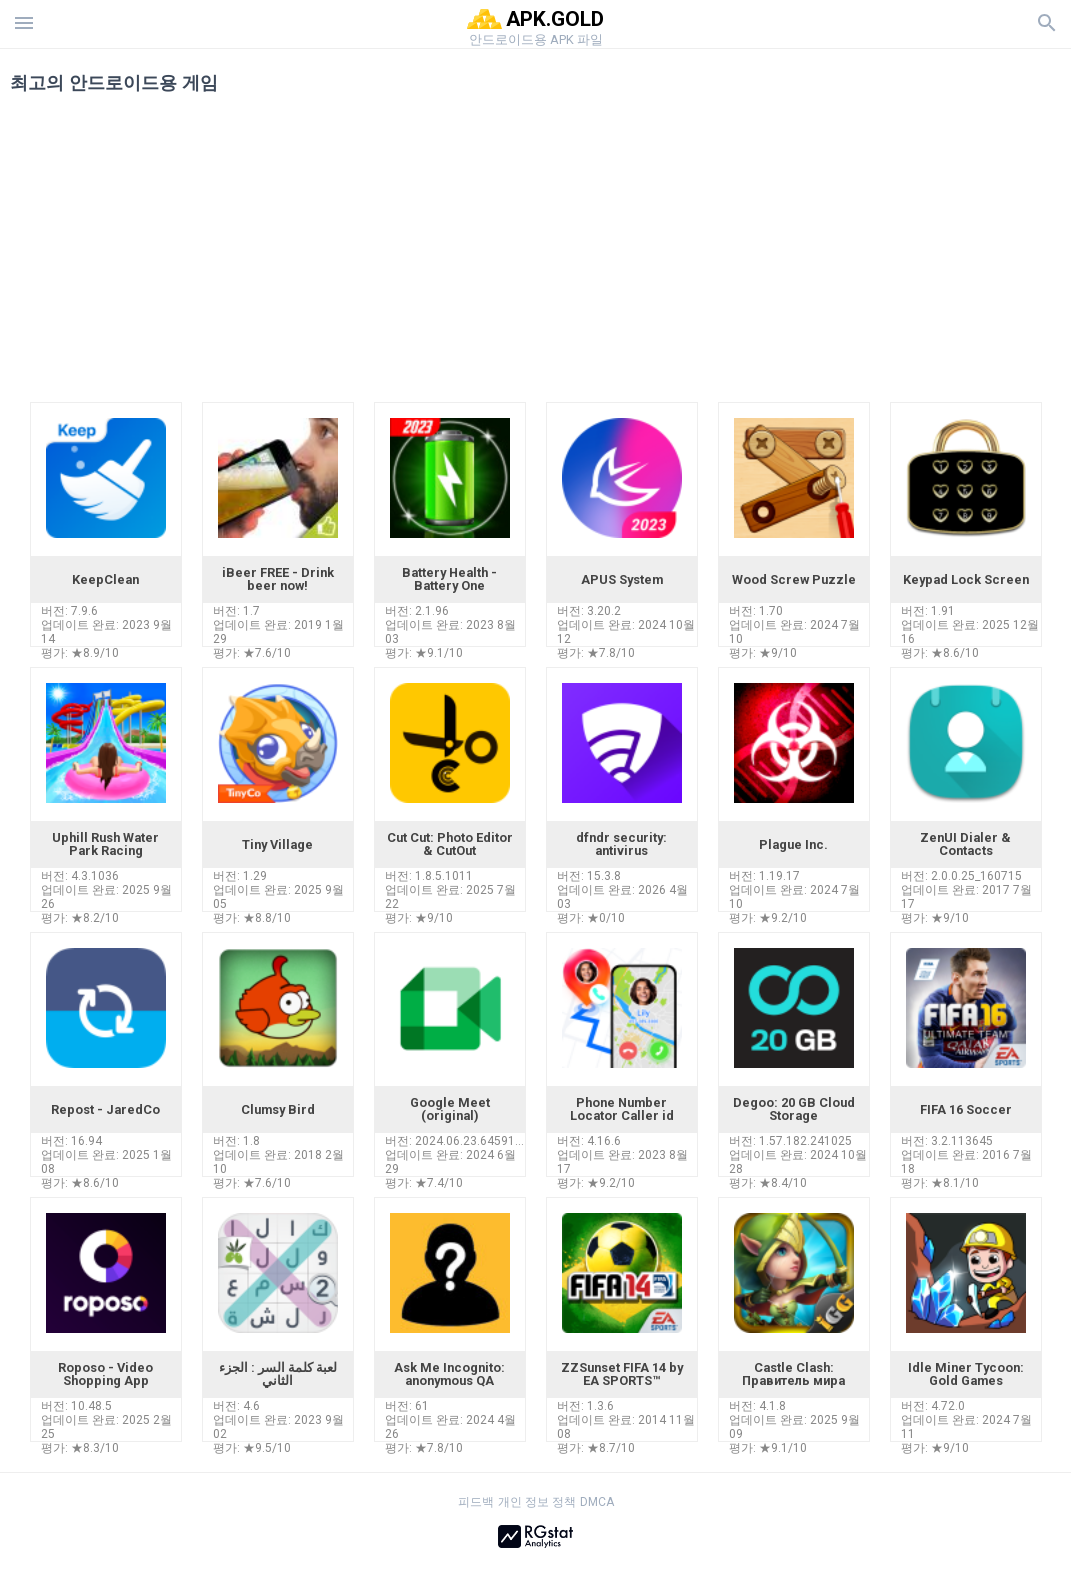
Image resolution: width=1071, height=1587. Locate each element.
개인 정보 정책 (537, 1502)
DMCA (597, 1502)
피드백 (476, 1502)
